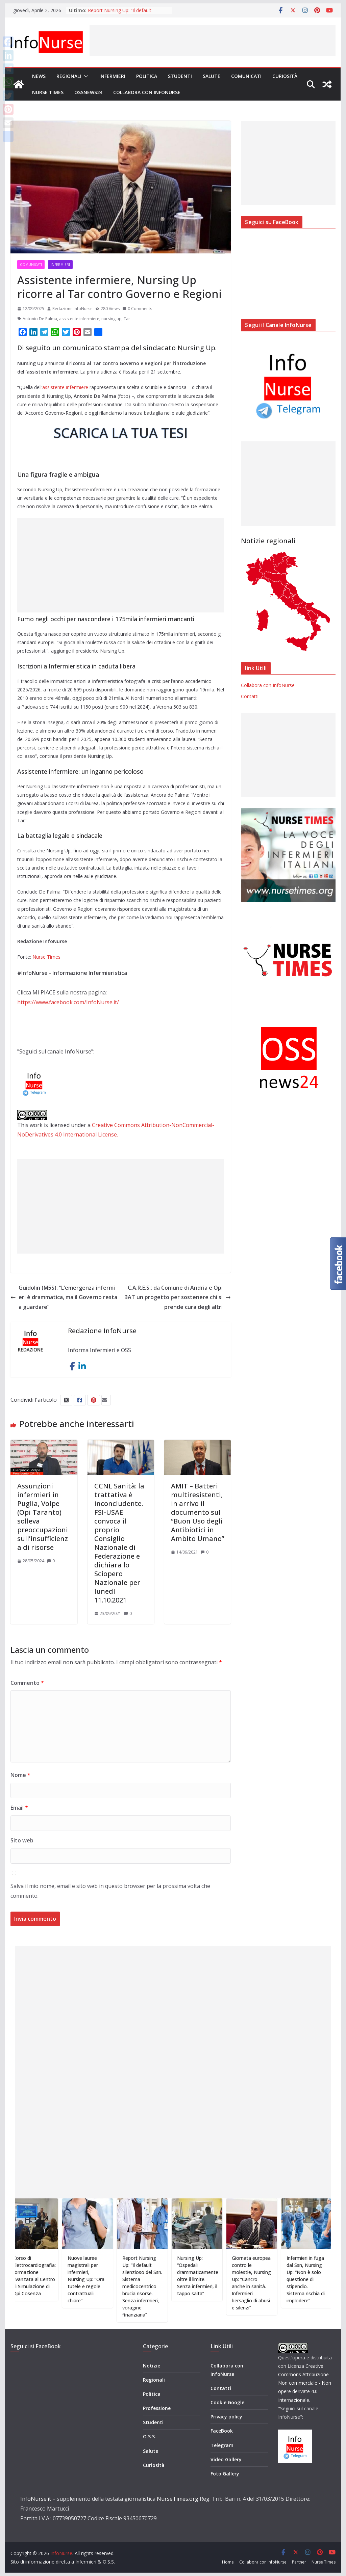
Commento (27, 1683)
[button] (85, 76)
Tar (127, 319)
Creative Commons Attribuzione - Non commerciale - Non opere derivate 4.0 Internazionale (305, 2383)
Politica (146, 76)
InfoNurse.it (35, 2498)
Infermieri (112, 76)
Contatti (249, 696)
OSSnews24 (88, 92)
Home (228, 2562)
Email (19, 1807)
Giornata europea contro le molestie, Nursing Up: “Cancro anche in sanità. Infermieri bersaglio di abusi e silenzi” (266, 2283)
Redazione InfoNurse (72, 308)
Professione (157, 2408)
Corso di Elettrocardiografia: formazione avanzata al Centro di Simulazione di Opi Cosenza (49, 2276)
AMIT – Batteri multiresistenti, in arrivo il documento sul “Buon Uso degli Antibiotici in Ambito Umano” (197, 1512)
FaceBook (222, 2431)
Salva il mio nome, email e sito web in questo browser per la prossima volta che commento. (110, 1890)
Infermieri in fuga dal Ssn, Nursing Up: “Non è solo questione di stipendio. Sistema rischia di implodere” (320, 2279)
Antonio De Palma (40, 319)
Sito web (21, 1840)
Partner (299, 2562)
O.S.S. (149, 2436)
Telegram (222, 2445)
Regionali (68, 76)
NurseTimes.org (177, 2498)
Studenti (180, 76)
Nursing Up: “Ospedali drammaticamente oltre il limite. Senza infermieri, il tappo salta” (212, 2276)
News (39, 76)
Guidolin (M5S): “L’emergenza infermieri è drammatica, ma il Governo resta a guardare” (63, 1297)
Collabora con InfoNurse (146, 92)
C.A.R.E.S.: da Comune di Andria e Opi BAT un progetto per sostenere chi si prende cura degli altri (177, 1297)
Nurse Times (48, 92)
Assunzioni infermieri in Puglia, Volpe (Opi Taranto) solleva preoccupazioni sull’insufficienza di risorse (42, 1516)
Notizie (151, 2365)
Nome (20, 1775)
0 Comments (137, 308)
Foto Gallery (225, 2473)
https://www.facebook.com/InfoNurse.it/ (68, 1002)
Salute (211, 76)
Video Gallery (226, 2459)
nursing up (111, 319)
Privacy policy (226, 2416)
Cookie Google (227, 2402)
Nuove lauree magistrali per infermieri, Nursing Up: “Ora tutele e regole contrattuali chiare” (100, 2279)
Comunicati (246, 76)
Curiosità (284, 76)
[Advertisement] (213, 40)
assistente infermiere (79, 319)
